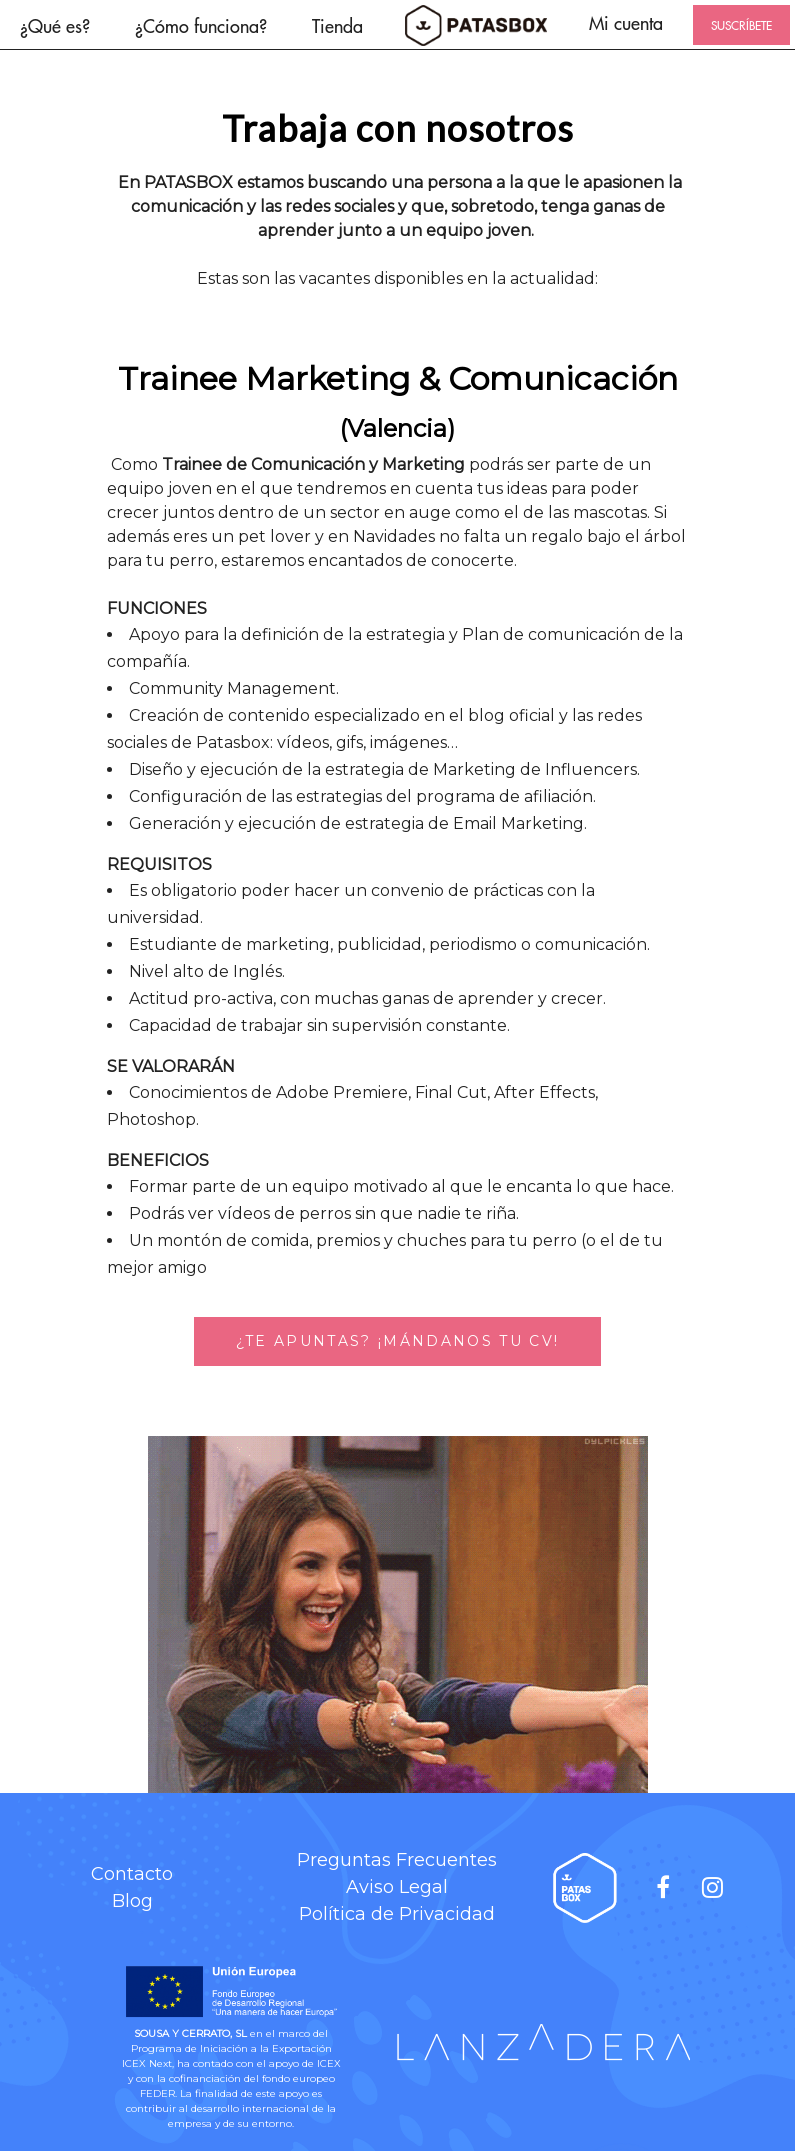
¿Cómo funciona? (201, 25)
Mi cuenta (626, 22)
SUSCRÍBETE (741, 25)
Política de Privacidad (397, 1914)
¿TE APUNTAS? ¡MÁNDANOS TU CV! (398, 1341)
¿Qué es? (55, 25)
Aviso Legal (397, 1887)
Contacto (132, 1874)
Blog (132, 1901)
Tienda (337, 25)
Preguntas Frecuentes (397, 1860)
